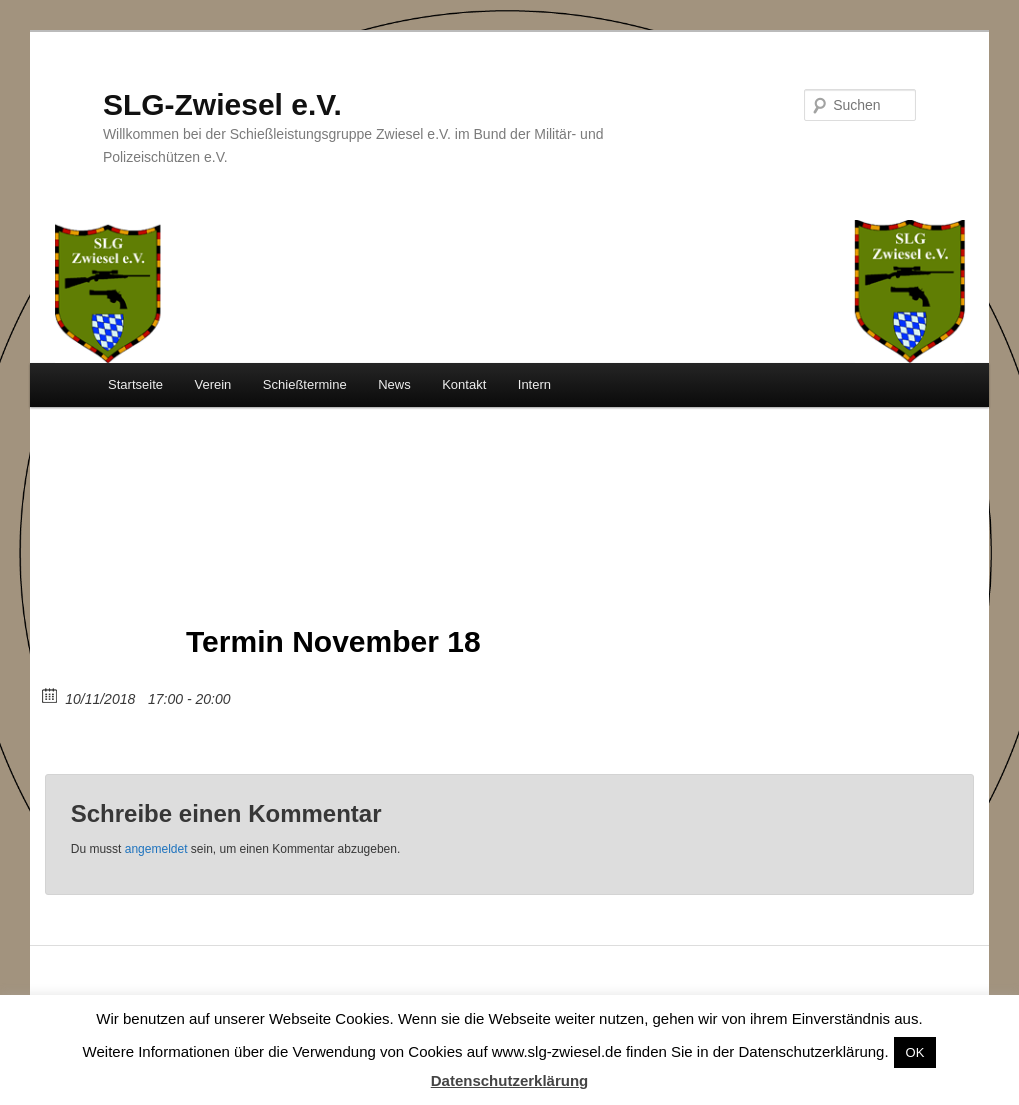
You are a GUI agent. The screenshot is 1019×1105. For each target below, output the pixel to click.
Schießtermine (305, 384)
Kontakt (464, 384)
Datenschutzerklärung (510, 1080)
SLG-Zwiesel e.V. (222, 104)
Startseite (135, 384)
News (394, 384)
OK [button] (915, 1052)
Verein (212, 384)
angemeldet (156, 849)
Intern (534, 384)
